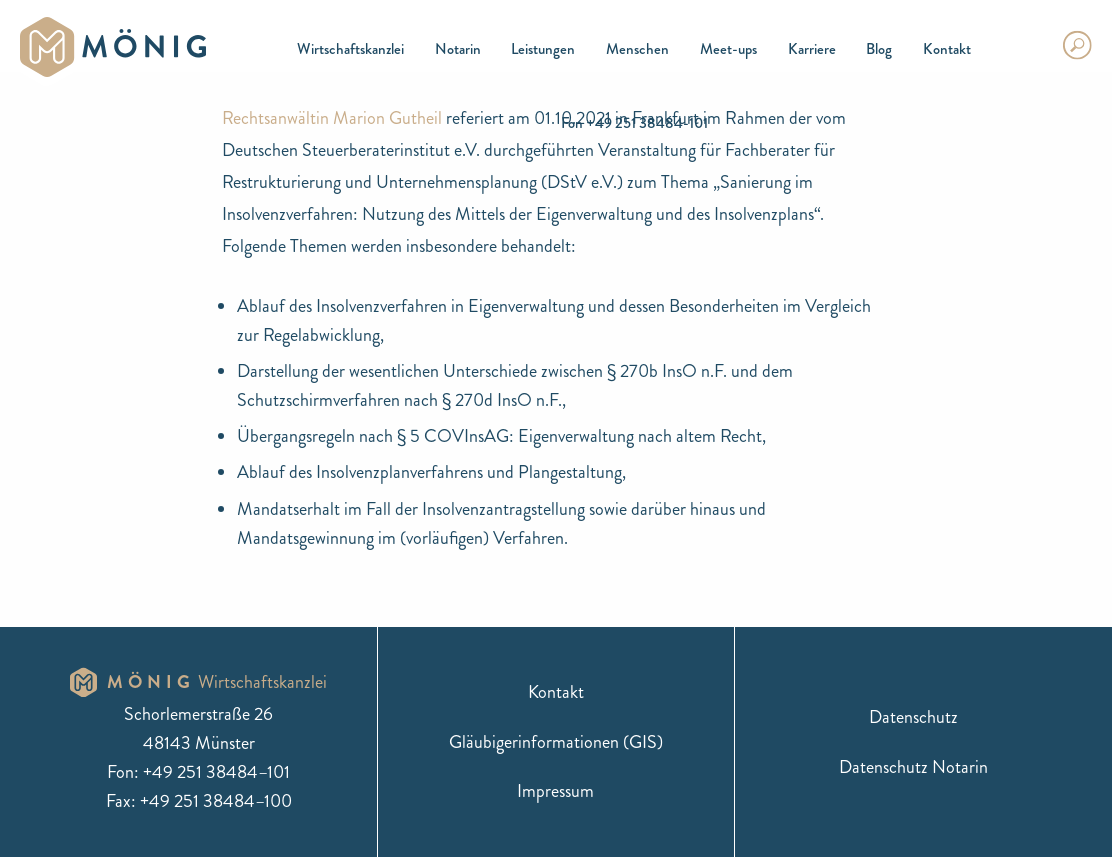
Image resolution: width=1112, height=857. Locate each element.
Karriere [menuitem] (812, 49)
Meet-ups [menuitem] (728, 49)
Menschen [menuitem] (637, 49)
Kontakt (556, 692)
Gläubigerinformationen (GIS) (556, 742)
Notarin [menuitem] (458, 49)
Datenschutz (913, 717)
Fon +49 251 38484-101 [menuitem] (634, 123)
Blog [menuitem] (879, 49)
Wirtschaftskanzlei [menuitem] (350, 49)
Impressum (555, 791)
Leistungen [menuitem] (543, 49)
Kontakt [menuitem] (947, 49)
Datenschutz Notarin (913, 767)
